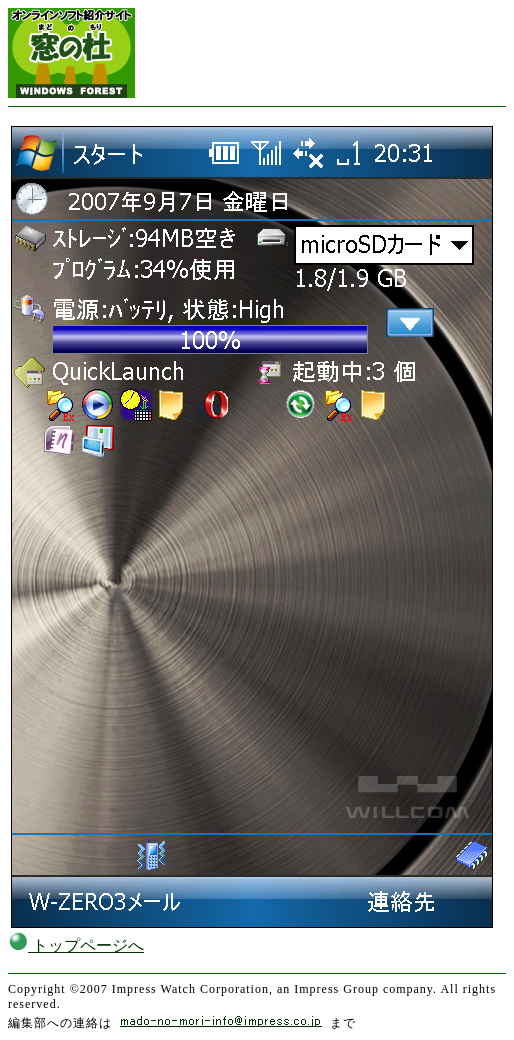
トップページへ (76, 945)
